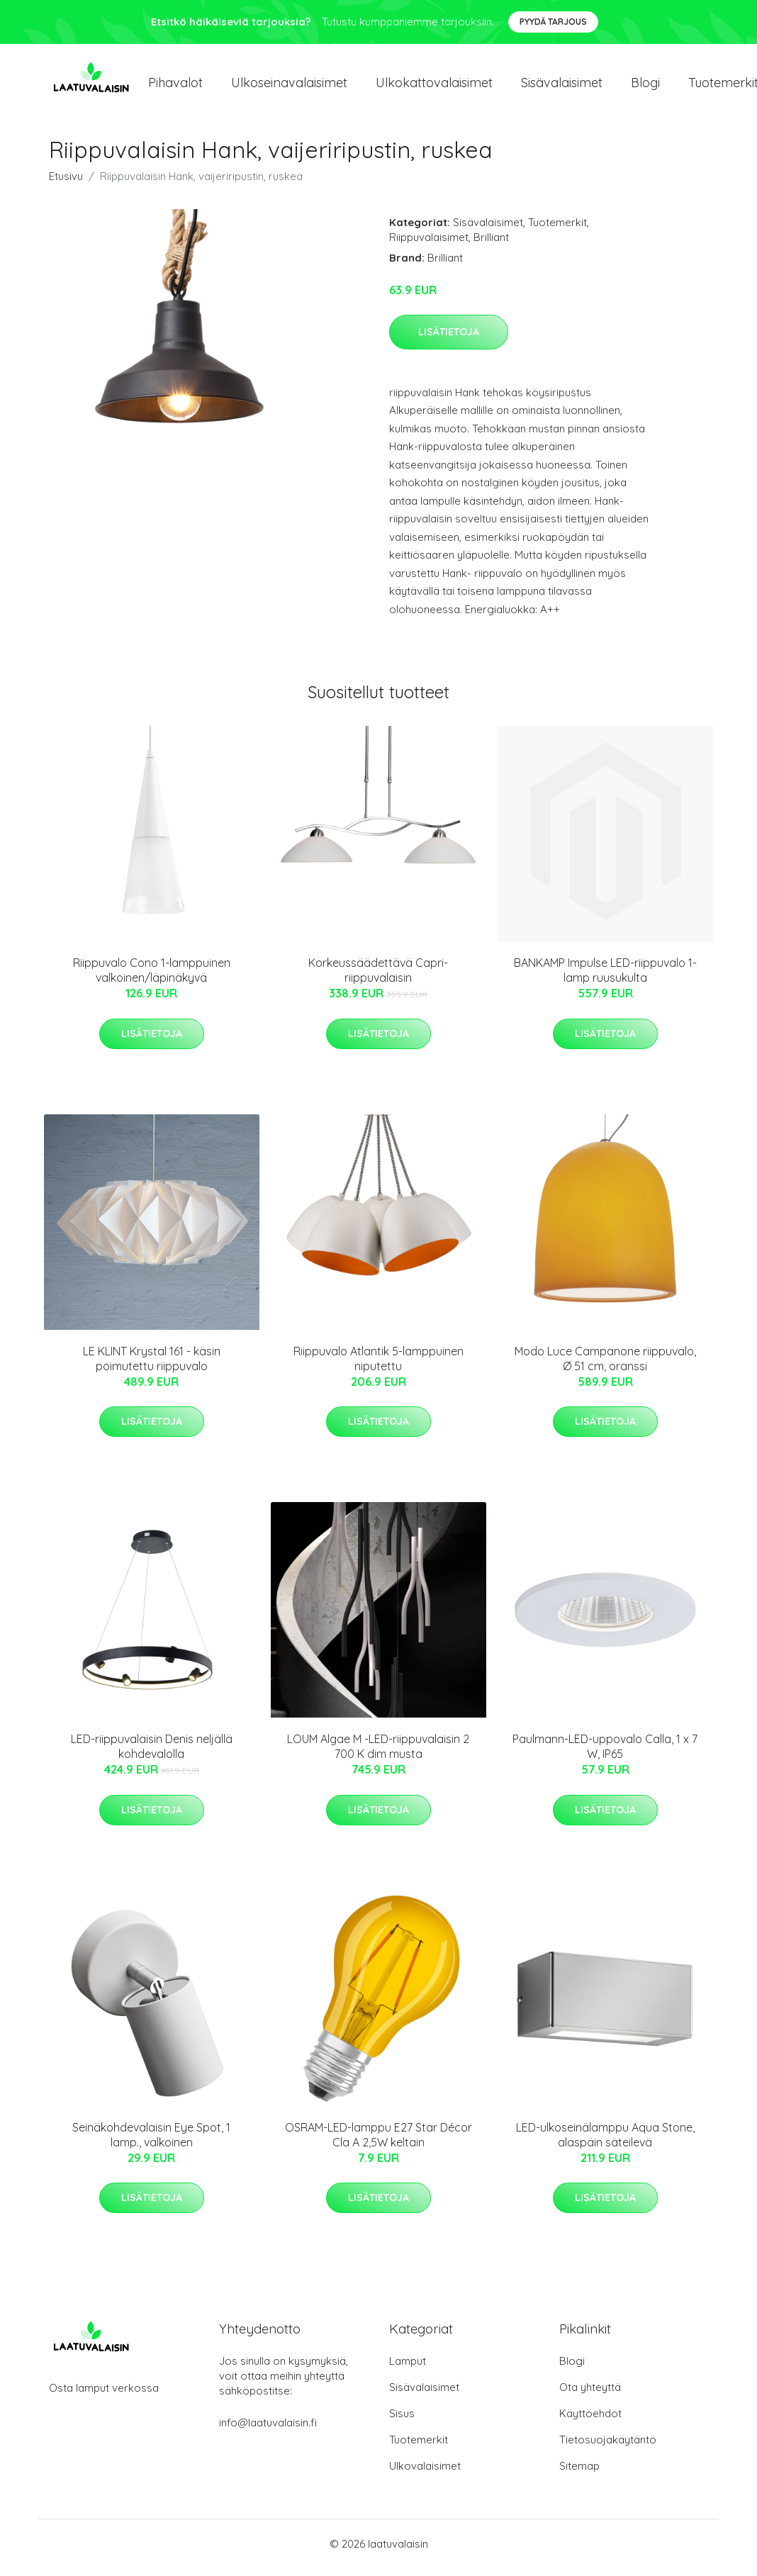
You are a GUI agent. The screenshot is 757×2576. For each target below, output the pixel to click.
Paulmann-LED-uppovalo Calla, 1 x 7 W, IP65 (604, 1754)
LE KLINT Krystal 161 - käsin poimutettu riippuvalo (151, 1365)
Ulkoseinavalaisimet (289, 86)
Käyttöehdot (590, 2421)
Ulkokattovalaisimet (434, 86)
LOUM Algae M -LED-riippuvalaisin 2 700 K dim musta (378, 1754)
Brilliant (491, 244)
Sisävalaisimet (561, 86)
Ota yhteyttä (590, 2395)
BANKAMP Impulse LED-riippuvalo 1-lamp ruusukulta (605, 977)
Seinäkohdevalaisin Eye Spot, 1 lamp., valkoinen (151, 2141)
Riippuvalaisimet (429, 244)
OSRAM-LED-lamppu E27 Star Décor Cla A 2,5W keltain (378, 2141)
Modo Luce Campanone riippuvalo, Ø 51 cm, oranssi (605, 1365)
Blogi (645, 86)
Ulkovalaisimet (425, 2473)
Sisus (402, 2421)
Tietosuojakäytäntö (607, 2447)
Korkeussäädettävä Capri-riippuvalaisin (378, 977)
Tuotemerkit (557, 229)
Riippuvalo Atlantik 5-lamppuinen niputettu (378, 1365)
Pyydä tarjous (553, 21)
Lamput (407, 2368)
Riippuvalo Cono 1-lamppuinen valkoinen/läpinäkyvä (151, 977)
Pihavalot (175, 86)
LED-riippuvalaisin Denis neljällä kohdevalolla (151, 1754)
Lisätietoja (448, 338)
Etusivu (66, 183)
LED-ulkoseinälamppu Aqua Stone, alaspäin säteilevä (605, 2141)
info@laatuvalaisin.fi (268, 2430)
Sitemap (579, 2473)
